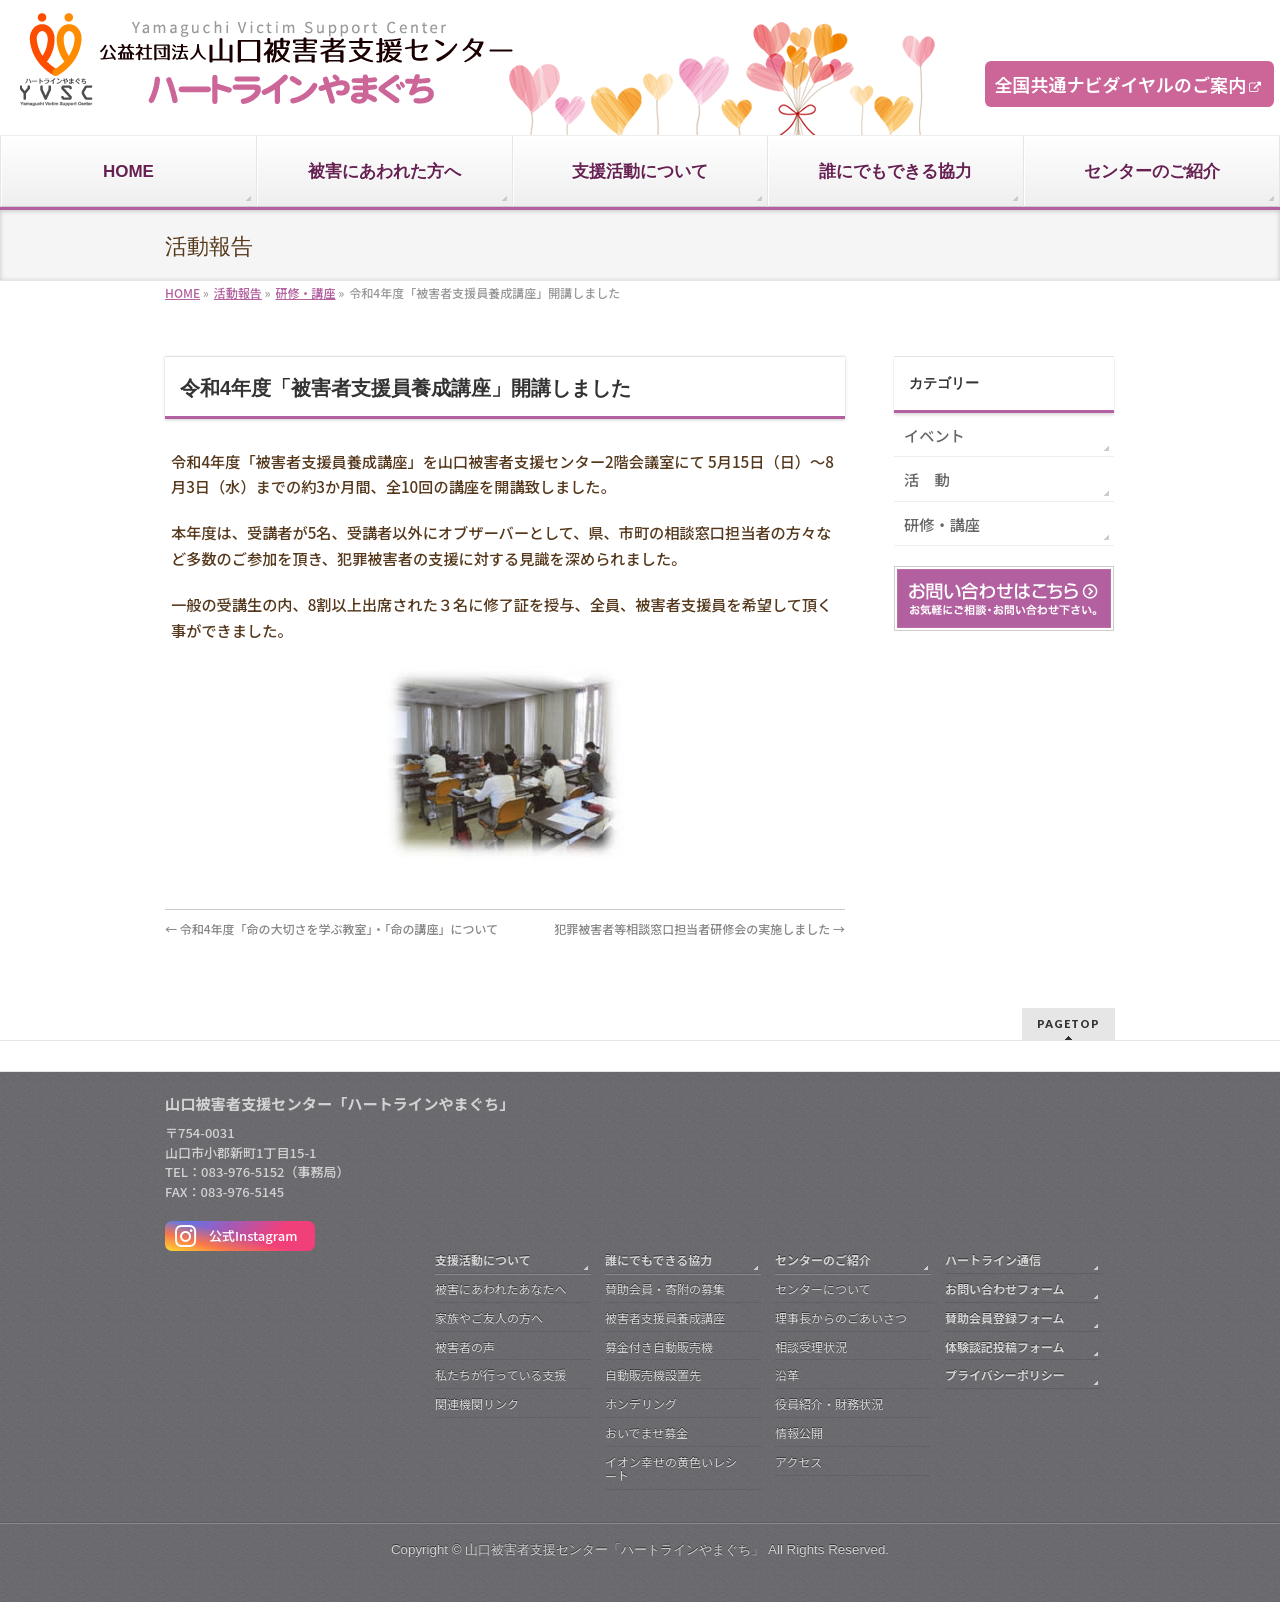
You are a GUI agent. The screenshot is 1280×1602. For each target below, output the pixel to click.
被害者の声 (465, 1346)
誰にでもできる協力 (658, 1259)
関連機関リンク (477, 1403)
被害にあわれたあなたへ (500, 1288)
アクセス (798, 1461)
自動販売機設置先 (653, 1374)
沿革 (787, 1374)
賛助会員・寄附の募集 (665, 1288)
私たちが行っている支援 (500, 1374)
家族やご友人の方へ (489, 1317)
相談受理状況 (811, 1346)
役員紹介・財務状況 (829, 1403)
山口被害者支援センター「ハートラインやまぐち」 (614, 1549)
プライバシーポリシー (1005, 1374)
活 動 (927, 479)
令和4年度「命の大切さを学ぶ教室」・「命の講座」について (331, 928)
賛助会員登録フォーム (1005, 1317)
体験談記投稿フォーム (1005, 1346)
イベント (934, 435)
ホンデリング (641, 1403)
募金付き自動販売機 (659, 1346)
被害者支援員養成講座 (665, 1317)
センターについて (823, 1288)
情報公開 (799, 1432)
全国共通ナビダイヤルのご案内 (1120, 84)
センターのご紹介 (823, 1259)
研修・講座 (942, 524)
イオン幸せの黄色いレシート (671, 1468)
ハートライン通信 (993, 1259)
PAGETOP (1068, 1023)
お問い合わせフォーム (1005, 1288)
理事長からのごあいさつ (841, 1317)
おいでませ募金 (646, 1432)
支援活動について (483, 1259)
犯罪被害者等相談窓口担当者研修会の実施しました (699, 928)
